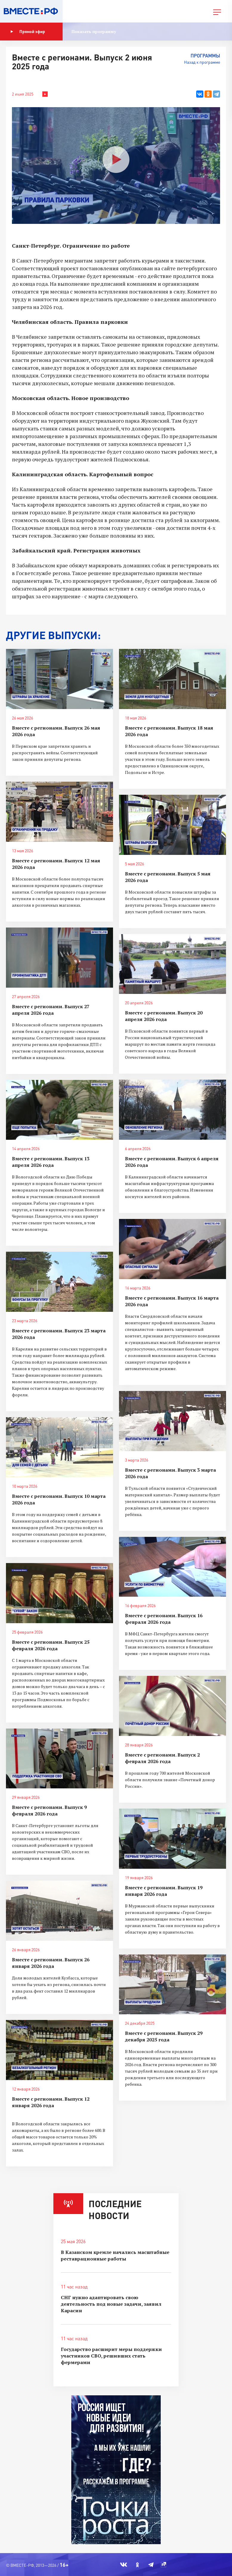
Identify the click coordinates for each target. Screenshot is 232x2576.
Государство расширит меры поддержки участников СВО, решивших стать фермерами (111, 2356)
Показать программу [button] (94, 31)
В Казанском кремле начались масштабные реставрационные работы (115, 2255)
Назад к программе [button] (202, 62)
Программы (205, 55)
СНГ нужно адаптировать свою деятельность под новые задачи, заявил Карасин (111, 2304)
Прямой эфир (27, 32)
